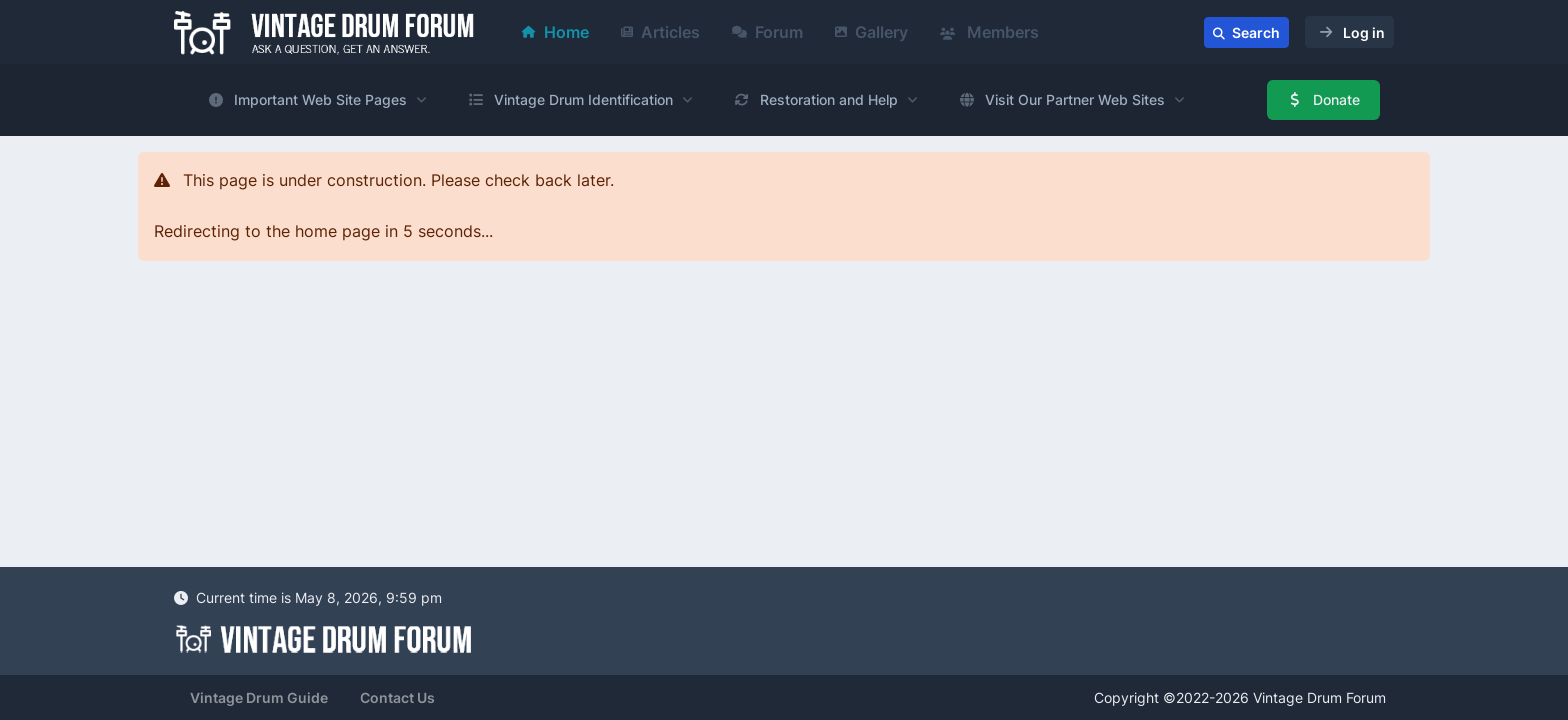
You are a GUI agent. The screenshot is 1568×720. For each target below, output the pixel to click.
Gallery (871, 32)
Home (555, 32)
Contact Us (397, 697)
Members (989, 32)
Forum (767, 32)
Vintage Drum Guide (259, 697)
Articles (660, 32)
